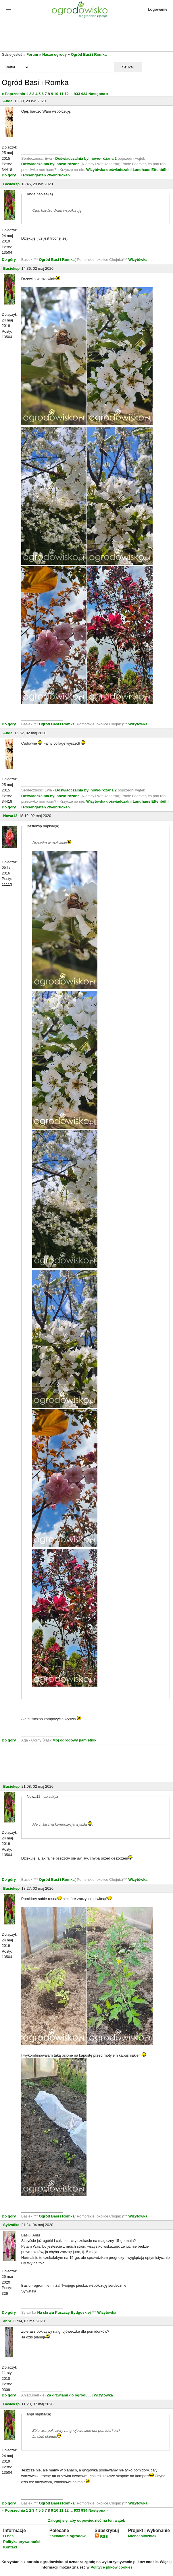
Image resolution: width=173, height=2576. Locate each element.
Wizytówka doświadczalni (109, 169)
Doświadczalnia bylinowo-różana (50, 164)
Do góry (9, 175)
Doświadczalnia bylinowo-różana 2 (86, 158)
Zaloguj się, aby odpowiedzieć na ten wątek (86, 2520)
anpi (7, 2321)
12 (66, 94)
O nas (8, 2536)
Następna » (98, 94)
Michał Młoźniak (142, 2536)
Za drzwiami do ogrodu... (69, 2395)
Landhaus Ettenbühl (151, 169)
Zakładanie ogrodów (67, 2536)
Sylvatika (11, 2225)
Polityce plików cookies (111, 2567)
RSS (101, 2536)
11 (61, 94)
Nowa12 (10, 816)
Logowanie (158, 9)
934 (84, 94)
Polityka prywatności (21, 2542)
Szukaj (128, 67)
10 (56, 94)
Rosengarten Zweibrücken (46, 175)
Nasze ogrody (54, 54)
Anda (8, 101)
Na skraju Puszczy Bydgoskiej (64, 2312)
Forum (32, 54)
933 (77, 94)
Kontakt (10, 2547)
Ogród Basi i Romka (89, 54)
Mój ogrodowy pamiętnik (74, 1740)
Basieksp (11, 184)
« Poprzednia (13, 94)
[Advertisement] (86, 36)
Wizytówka (137, 259)
